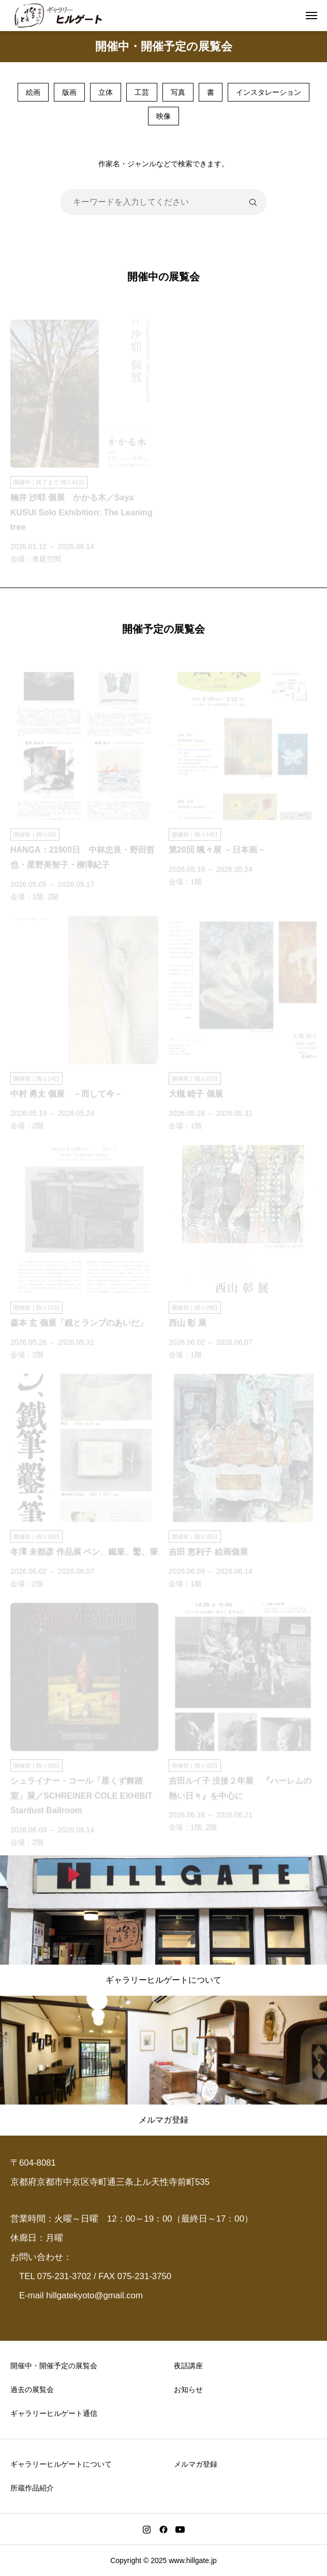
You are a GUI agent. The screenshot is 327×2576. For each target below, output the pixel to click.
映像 (163, 116)
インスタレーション (268, 92)
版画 (69, 92)
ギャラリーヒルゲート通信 (53, 2413)
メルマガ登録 (195, 2464)
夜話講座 (188, 2366)
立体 (105, 92)
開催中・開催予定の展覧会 (53, 2366)
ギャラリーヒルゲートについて (61, 2464)
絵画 (33, 92)
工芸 (142, 92)
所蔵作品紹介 (32, 2488)
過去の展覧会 (32, 2389)
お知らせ (188, 2389)
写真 (178, 92)
